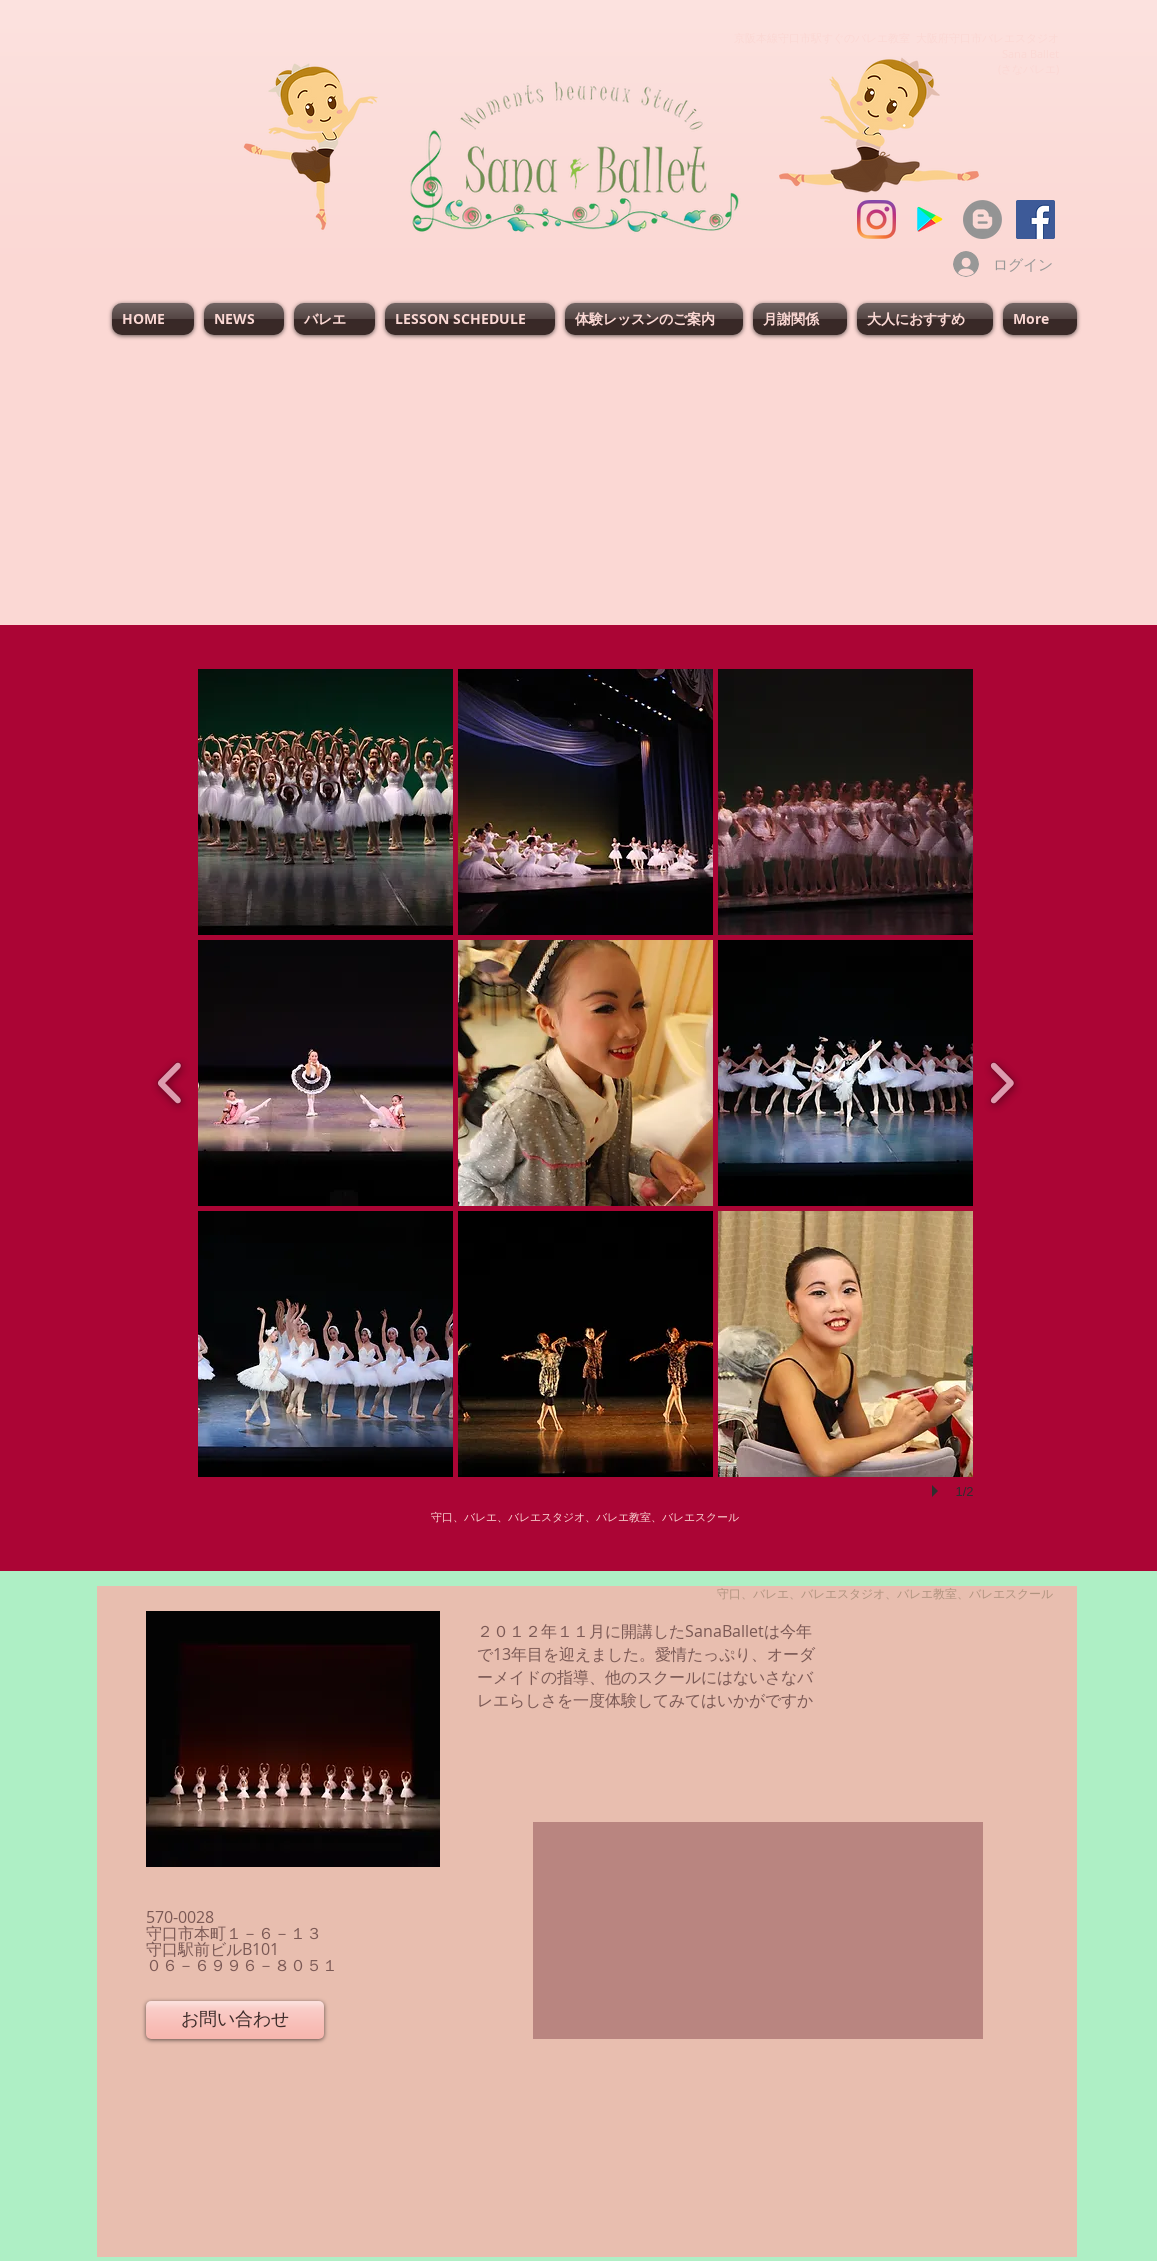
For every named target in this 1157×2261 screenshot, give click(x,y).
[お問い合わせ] (235, 2020)
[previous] (170, 1080)
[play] (938, 1491)
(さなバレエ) (1028, 68)
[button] (325, 802)
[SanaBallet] (1035, 219)
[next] (1001, 1080)
